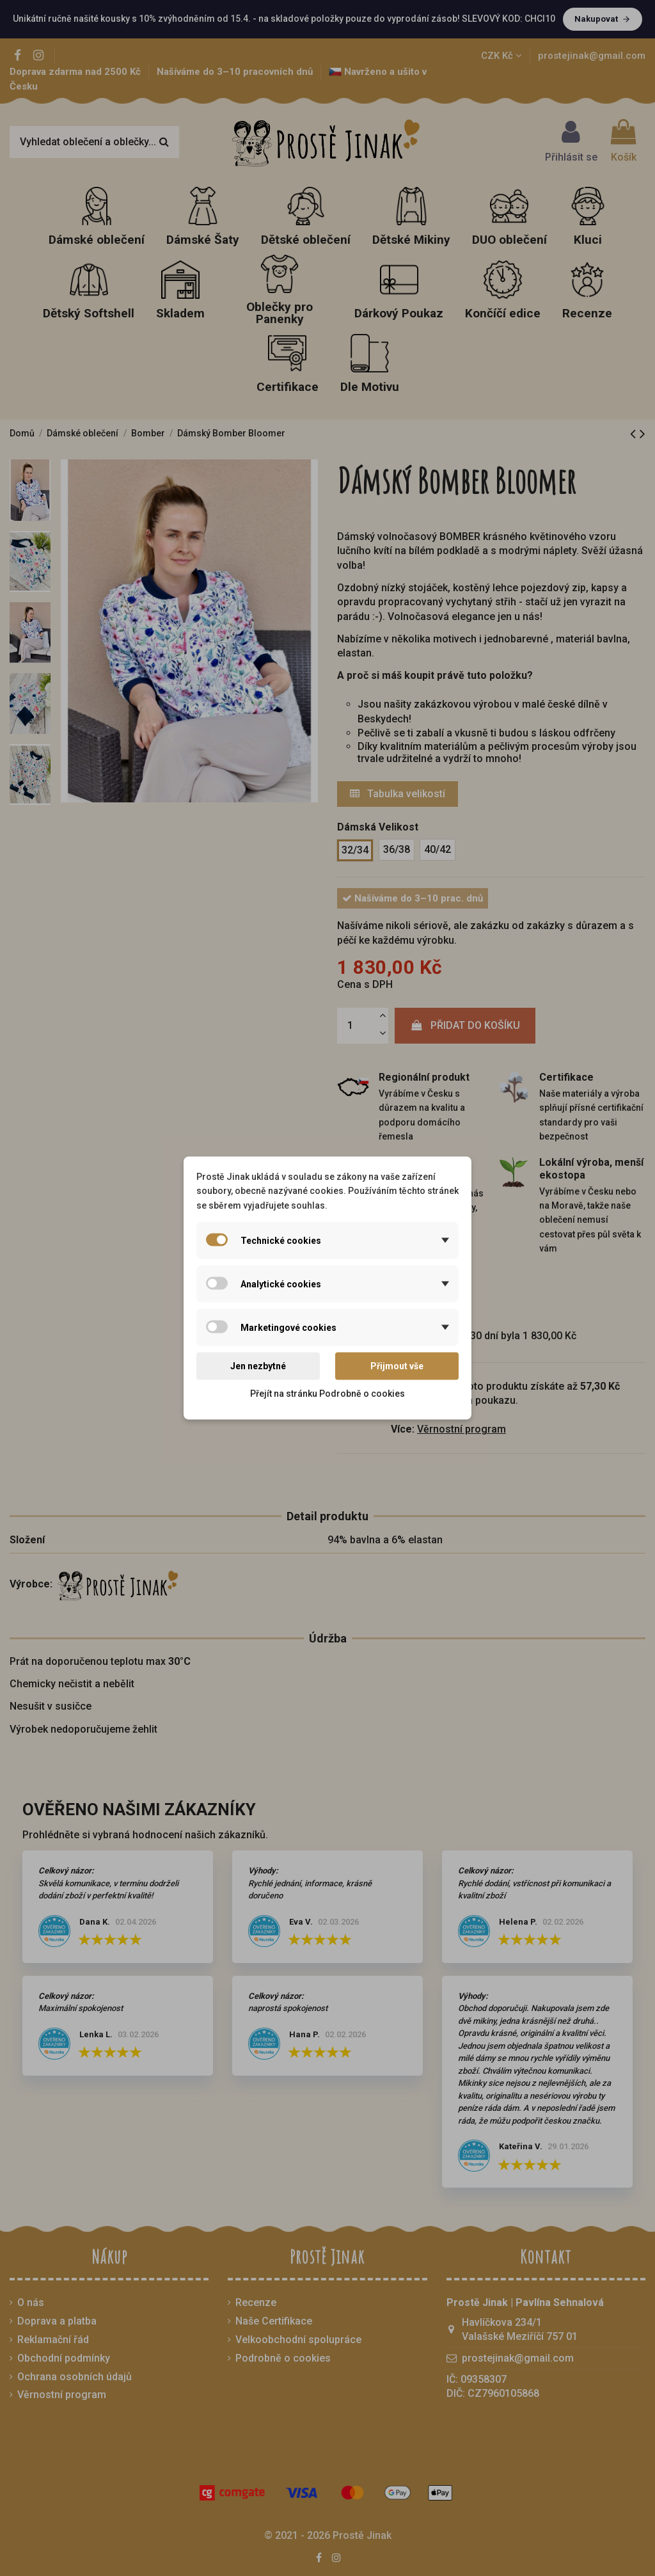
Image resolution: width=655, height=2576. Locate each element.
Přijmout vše (396, 1366)
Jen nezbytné (258, 1366)
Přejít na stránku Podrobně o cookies (327, 1393)
